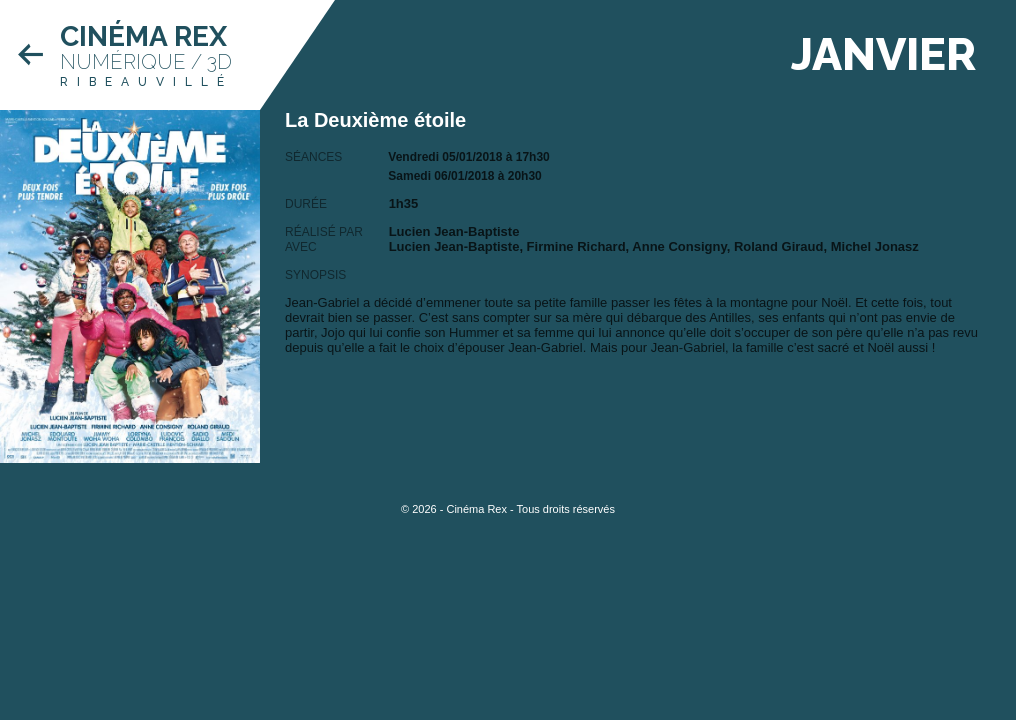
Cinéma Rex (143, 36)
